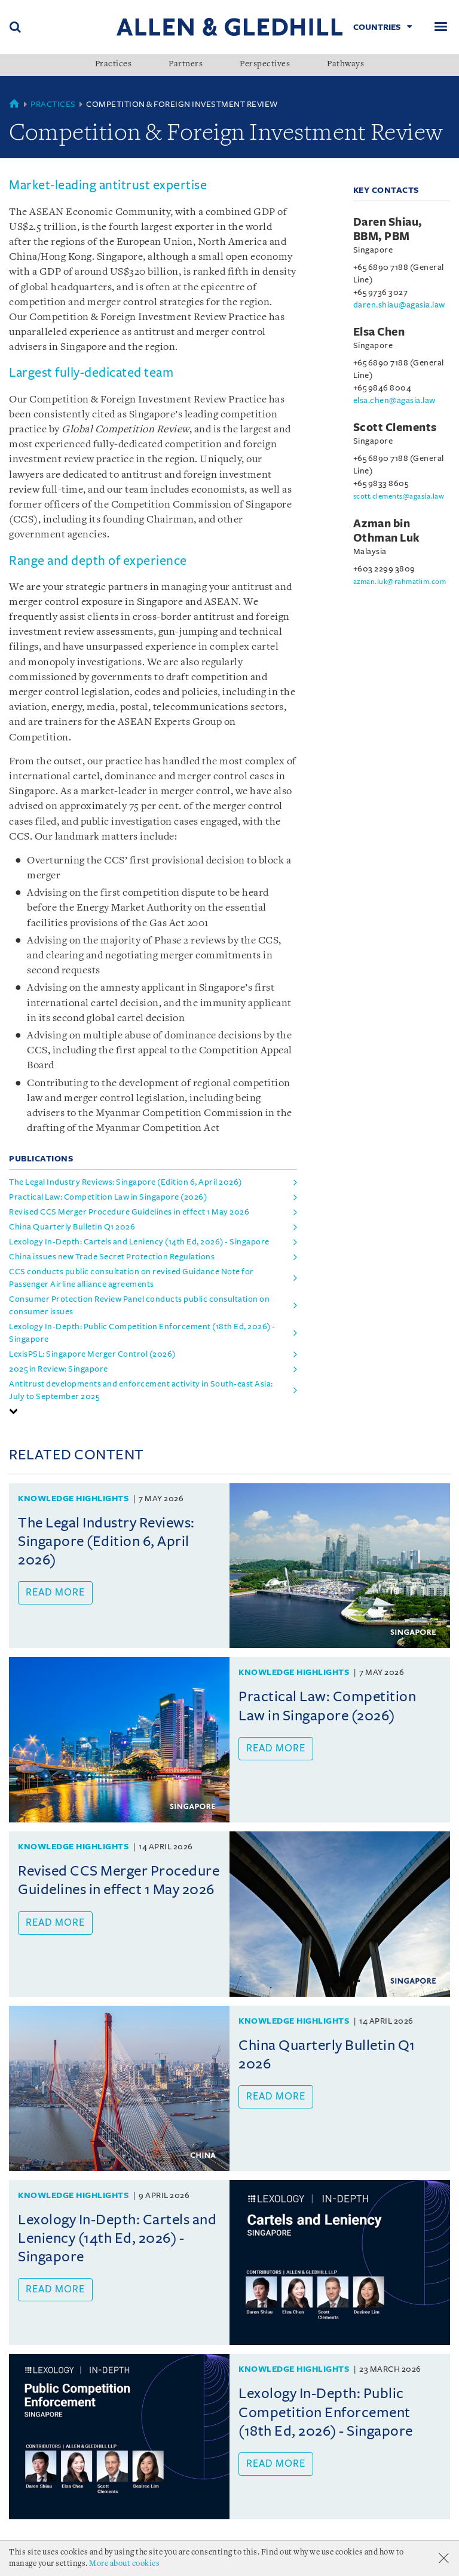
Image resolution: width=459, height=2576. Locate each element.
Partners (186, 64)
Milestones (149, 2558)
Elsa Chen (379, 332)
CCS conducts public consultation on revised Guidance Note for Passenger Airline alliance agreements (131, 1278)
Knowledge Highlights (73, 1498)
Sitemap (253, 2570)
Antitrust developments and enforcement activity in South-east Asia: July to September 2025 (141, 1390)
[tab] (153, 1411)
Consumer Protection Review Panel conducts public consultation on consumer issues (139, 1305)
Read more (55, 1592)
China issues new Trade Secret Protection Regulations (112, 1256)
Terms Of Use (215, 2558)
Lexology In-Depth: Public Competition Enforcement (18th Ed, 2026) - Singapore (142, 1333)
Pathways (345, 64)
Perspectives (265, 64)
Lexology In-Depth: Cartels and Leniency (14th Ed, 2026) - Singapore (139, 1241)
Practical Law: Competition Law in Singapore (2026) (108, 1196)
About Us (30, 2558)
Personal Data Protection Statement (95, 2570)
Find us (208, 2570)
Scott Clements (395, 428)
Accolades (87, 2558)
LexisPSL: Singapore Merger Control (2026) (92, 1354)
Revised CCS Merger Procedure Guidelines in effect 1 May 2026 (129, 1211)
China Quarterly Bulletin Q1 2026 (72, 1226)
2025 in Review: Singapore (58, 1368)
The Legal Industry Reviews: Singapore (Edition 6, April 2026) (125, 1182)
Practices (113, 64)
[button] (14, 1411)
